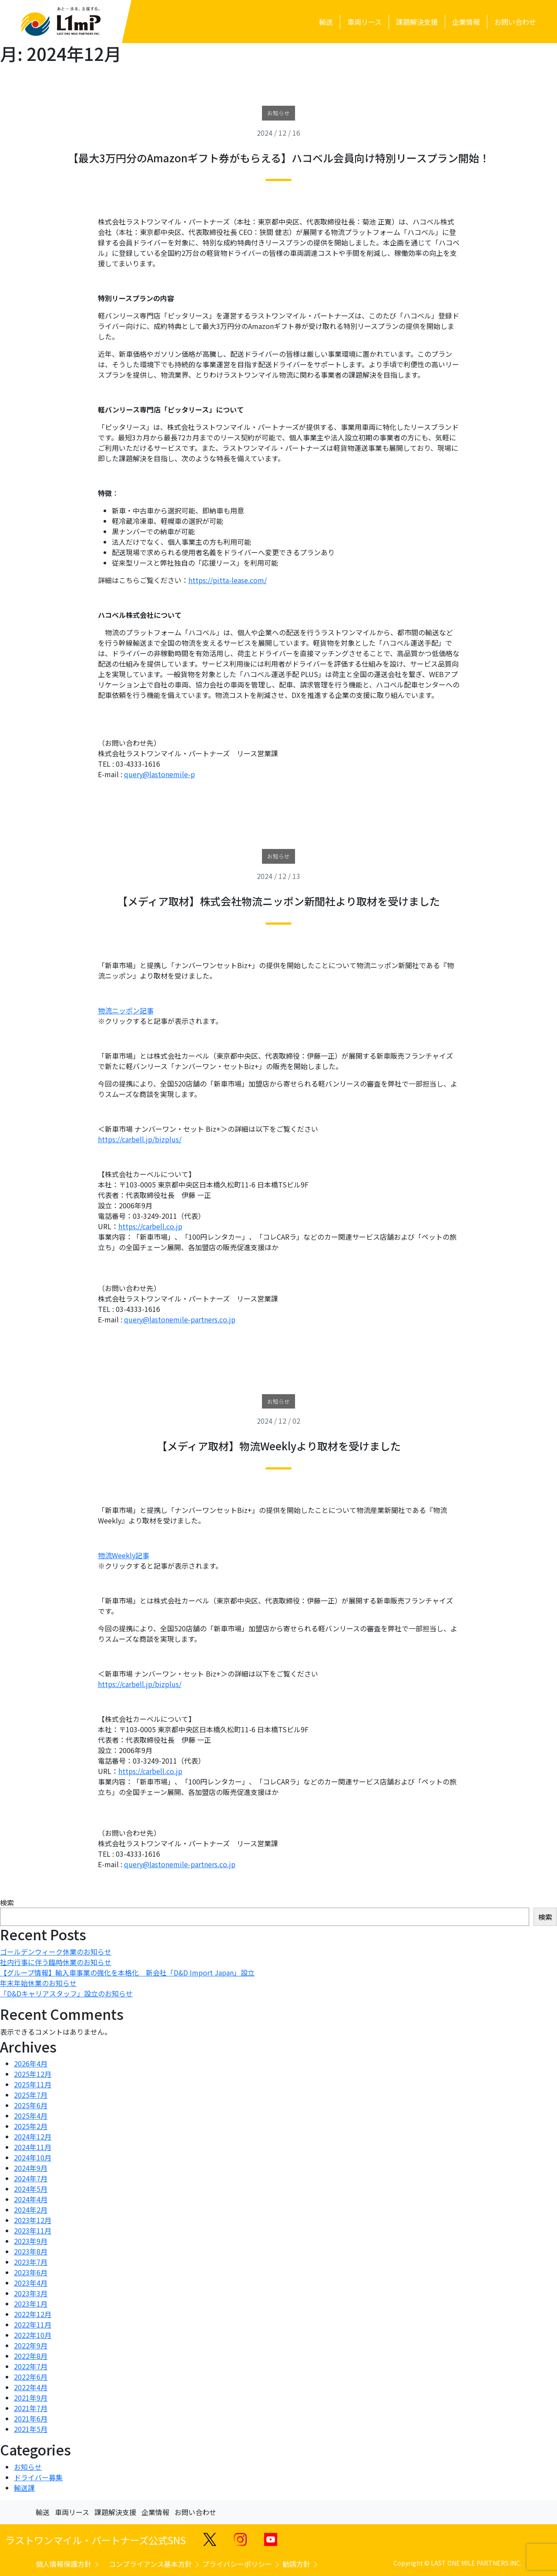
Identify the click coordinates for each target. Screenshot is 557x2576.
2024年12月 (32, 2136)
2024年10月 (32, 2157)
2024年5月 (30, 2189)
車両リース (72, 2512)
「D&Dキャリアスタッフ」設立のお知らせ (66, 1993)
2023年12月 (32, 2220)
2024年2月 (30, 2209)
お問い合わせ (195, 2512)
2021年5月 (30, 2429)
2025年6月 (30, 2105)
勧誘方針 (300, 2564)
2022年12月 (32, 2314)
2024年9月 (30, 2168)
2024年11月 (32, 2147)
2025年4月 (30, 2115)
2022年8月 (30, 2356)
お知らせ (28, 2467)
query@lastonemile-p (159, 774)
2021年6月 (30, 2418)
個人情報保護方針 (68, 2564)
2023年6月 (30, 2272)
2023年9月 (30, 2241)
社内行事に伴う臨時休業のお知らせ (55, 1962)
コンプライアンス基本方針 (155, 2564)
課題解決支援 (115, 2512)
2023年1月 (30, 2303)
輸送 (43, 2512)
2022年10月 (32, 2335)
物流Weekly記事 (123, 1555)
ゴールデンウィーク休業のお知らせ (55, 1951)
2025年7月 (30, 2095)
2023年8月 (30, 2251)
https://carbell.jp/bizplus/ (139, 1139)
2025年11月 (32, 2084)
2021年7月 (30, 2408)
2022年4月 (30, 2387)
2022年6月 (30, 2376)
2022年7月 (30, 2366)
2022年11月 (32, 2324)
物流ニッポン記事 (126, 1010)
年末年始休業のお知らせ (38, 1983)
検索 (7, 1902)
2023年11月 (32, 2230)
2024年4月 (30, 2199)
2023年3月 (30, 2293)
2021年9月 (30, 2397)
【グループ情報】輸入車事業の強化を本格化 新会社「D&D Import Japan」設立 (127, 1972)
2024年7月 (30, 2178)
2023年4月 (30, 2282)
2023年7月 (30, 2262)
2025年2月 (30, 2126)
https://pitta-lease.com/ (227, 580)
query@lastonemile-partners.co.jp (179, 1319)
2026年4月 (30, 2063)
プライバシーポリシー (241, 2564)
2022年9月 (30, 2345)
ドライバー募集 (38, 2477)
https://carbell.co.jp (150, 1226)
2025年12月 (32, 2074)
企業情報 (155, 2512)
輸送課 (24, 2487)
